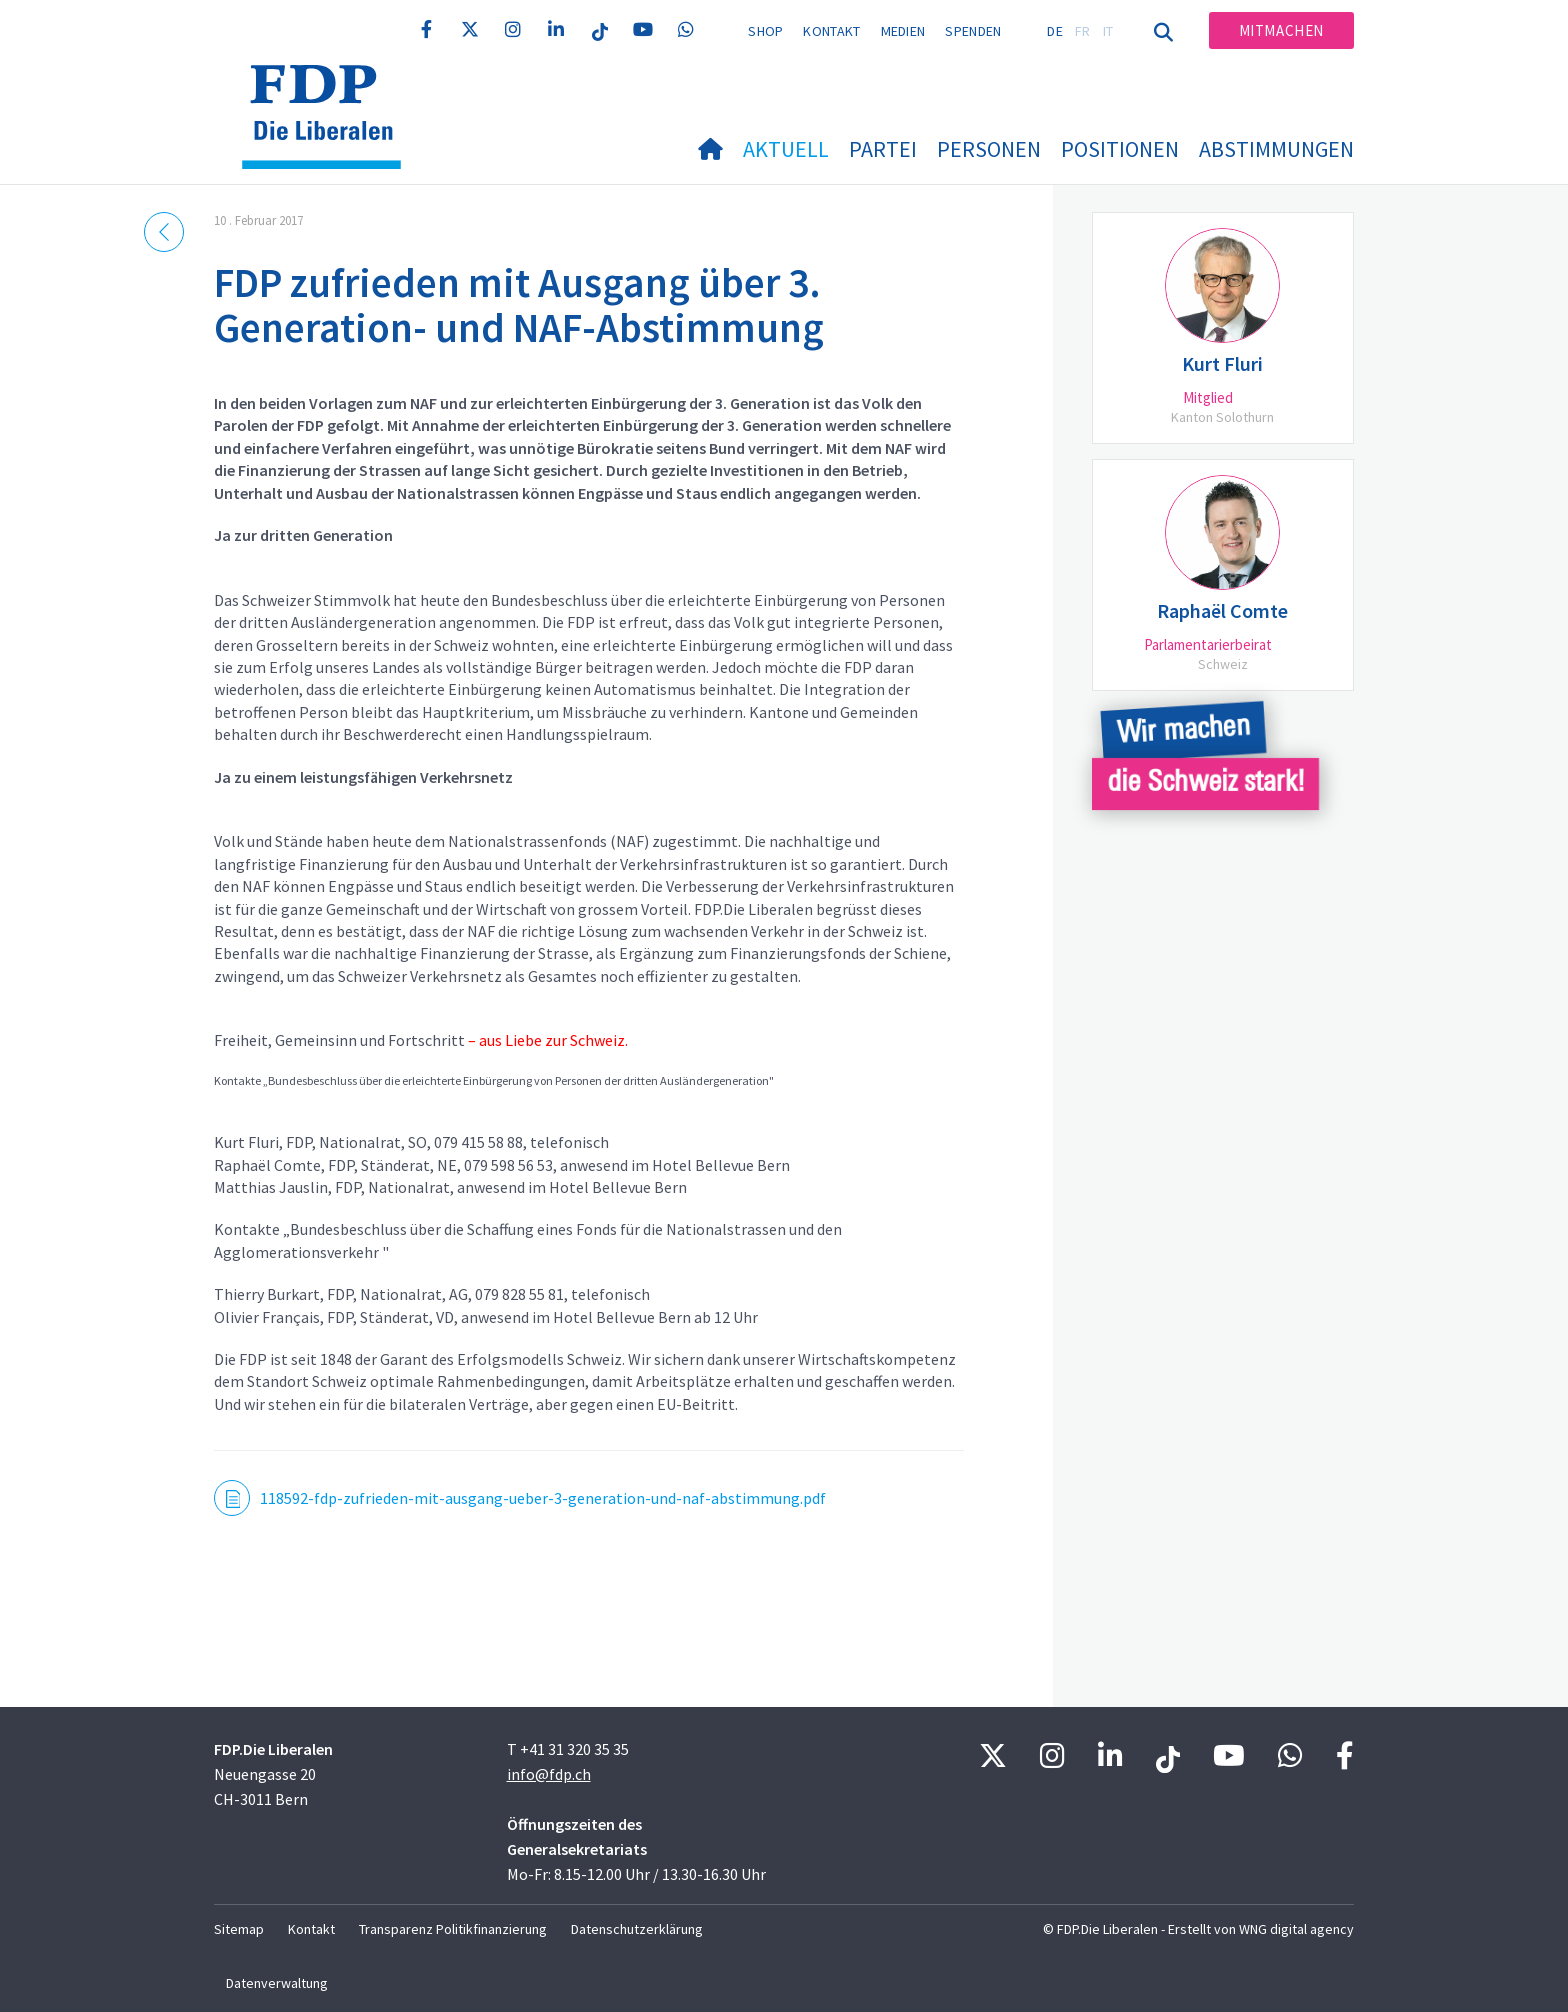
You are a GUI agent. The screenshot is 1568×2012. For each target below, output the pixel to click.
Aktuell (786, 149)
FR (1083, 31)
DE (1055, 31)
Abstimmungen (1276, 149)
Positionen (1120, 149)
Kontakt (831, 31)
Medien (903, 31)
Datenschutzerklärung (637, 1929)
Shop (765, 31)
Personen (989, 149)
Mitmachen (1281, 30)
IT (1108, 31)
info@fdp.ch (549, 1774)
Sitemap (239, 1929)
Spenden (973, 31)
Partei (883, 149)
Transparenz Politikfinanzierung (453, 1929)
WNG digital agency (1296, 1929)
